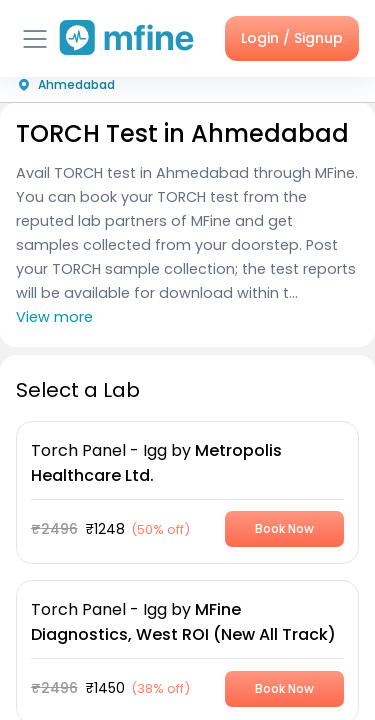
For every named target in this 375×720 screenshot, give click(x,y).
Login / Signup (292, 38)
